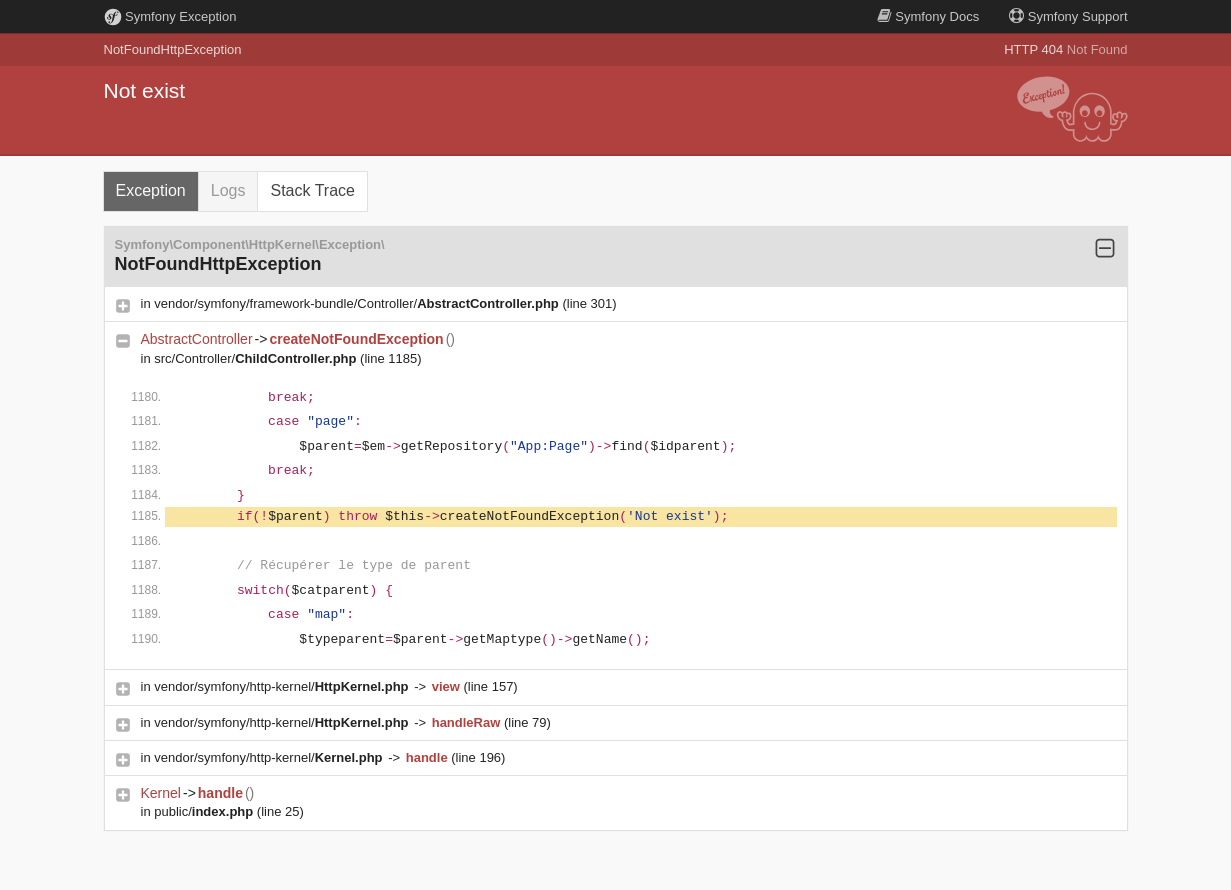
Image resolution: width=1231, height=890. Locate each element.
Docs (928, 16)
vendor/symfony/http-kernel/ (283, 686)
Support (1068, 16)
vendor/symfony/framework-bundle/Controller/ (358, 303)
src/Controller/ (257, 358)
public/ (205, 811)
